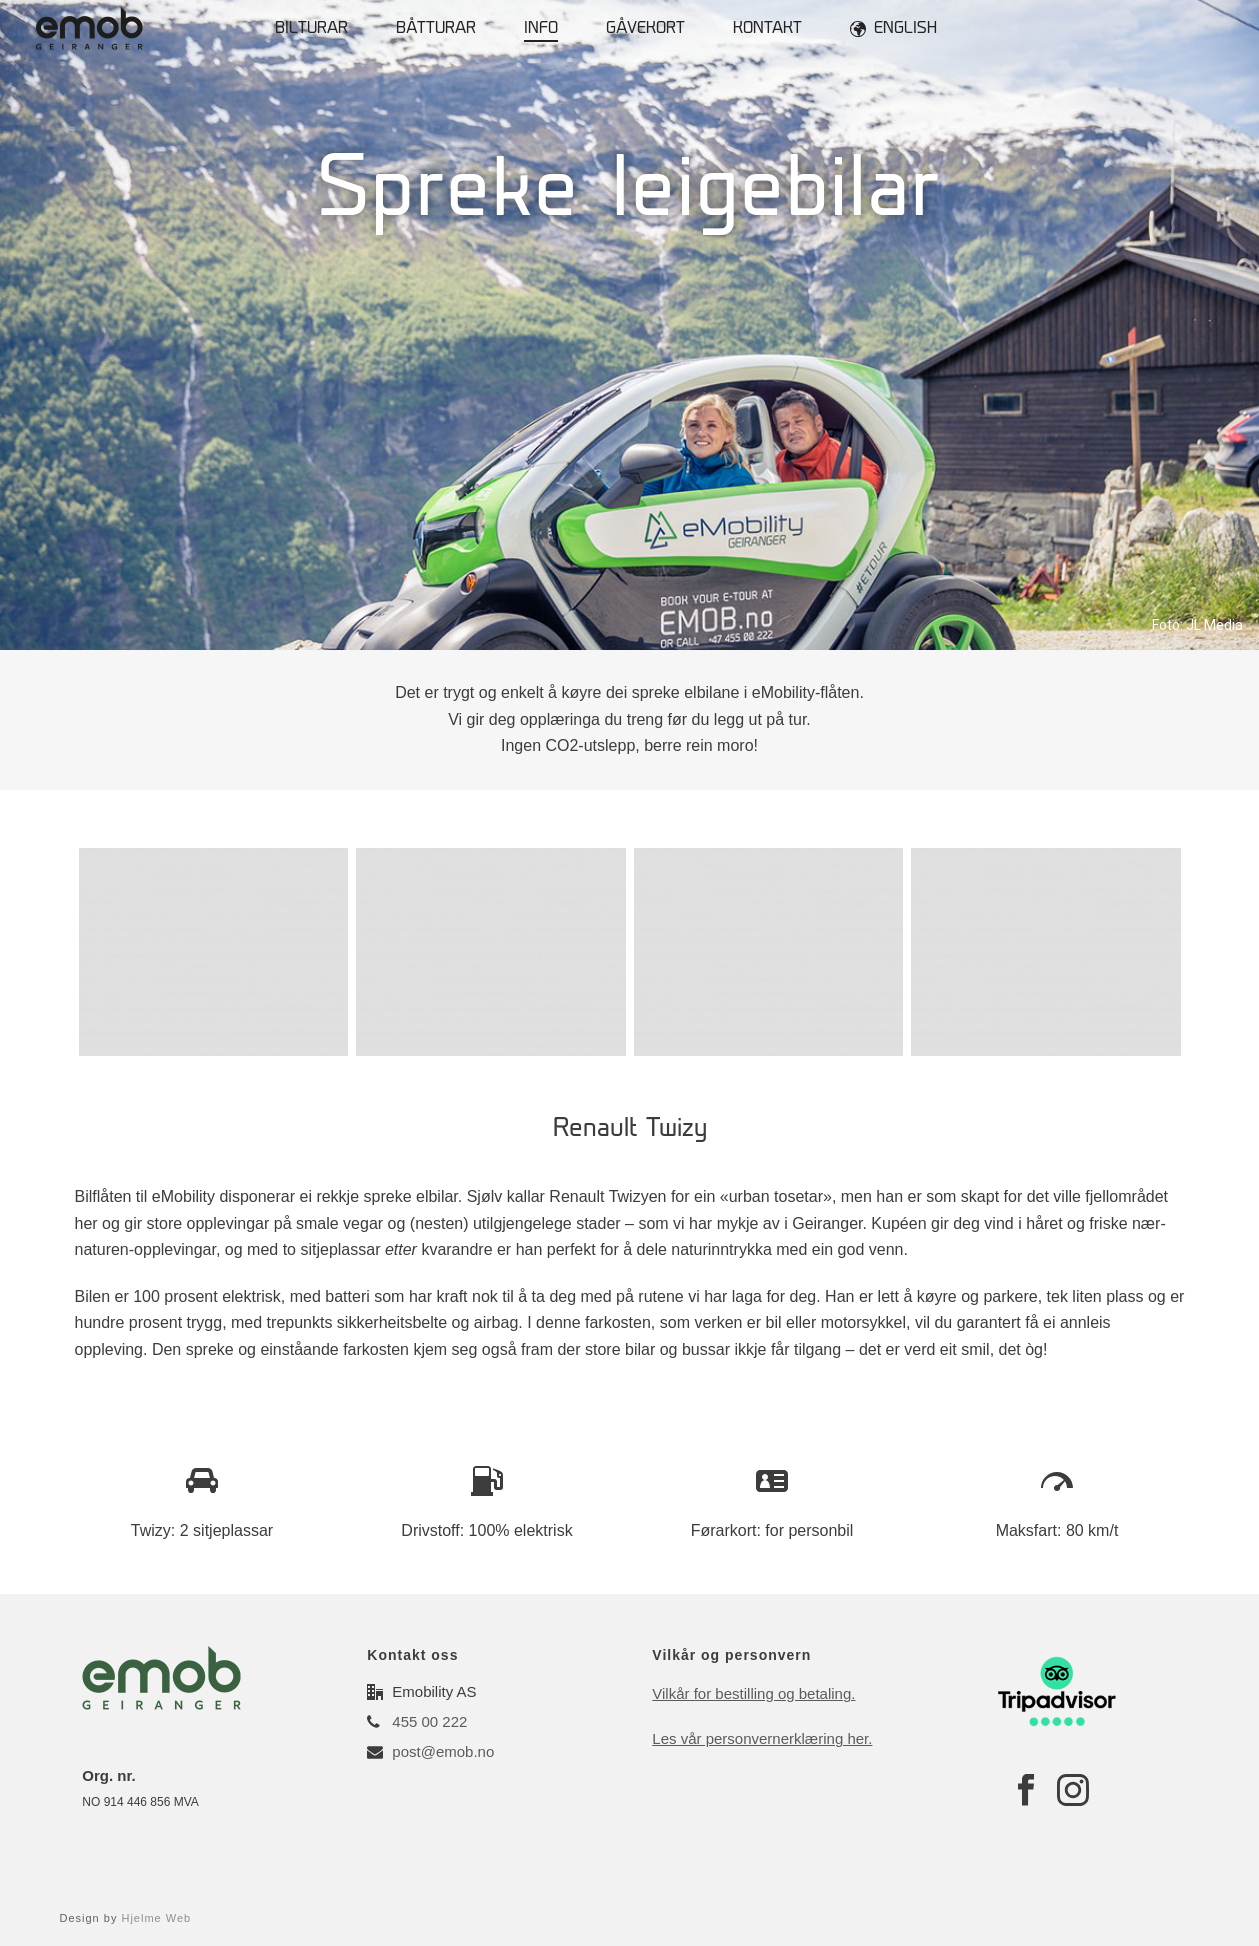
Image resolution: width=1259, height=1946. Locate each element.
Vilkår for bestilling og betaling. (753, 1693)
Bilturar (311, 29)
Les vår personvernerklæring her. (762, 1738)
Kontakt (767, 29)
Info (541, 29)
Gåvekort (645, 29)
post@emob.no (443, 1751)
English (893, 29)
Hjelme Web (156, 1918)
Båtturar (436, 29)
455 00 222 (429, 1721)
